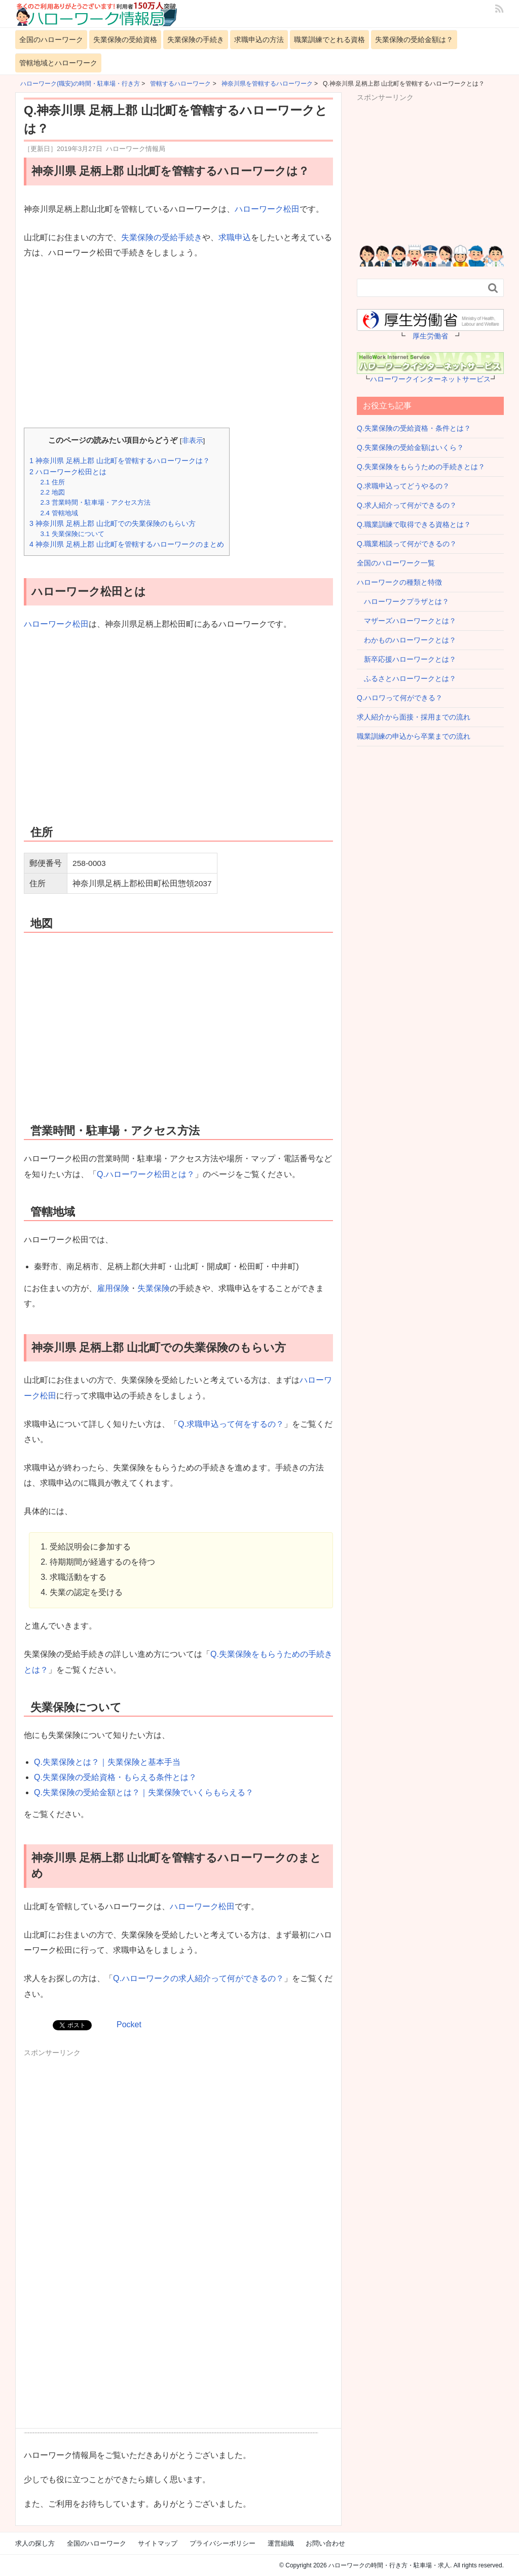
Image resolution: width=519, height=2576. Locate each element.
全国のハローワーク (51, 39)
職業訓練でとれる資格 (329, 39)
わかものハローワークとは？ (406, 640)
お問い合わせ (325, 2543)
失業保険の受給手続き (161, 237)
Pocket (129, 2024)
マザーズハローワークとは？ (406, 621)
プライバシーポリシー (222, 2543)
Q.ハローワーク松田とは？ (146, 1174)
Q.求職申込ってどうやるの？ (403, 486)
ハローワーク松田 (267, 209)
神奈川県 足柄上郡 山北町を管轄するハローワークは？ (119, 461)
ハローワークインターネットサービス (430, 379)
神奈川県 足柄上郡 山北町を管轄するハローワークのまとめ (126, 544)
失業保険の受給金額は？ (414, 39)
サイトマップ (157, 2543)
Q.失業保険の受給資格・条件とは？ (414, 428)
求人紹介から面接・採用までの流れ (413, 717)
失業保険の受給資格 (125, 39)
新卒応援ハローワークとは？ (406, 659)
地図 (52, 492)
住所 (52, 482)
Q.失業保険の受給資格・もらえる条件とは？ (115, 1777)
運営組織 (281, 2543)
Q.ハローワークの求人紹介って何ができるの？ (198, 1978)
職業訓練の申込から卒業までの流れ (413, 736)
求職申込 (234, 237)
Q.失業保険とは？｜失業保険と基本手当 (107, 1762)
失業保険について (72, 534)
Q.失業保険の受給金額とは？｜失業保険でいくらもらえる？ (143, 1792)
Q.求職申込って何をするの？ (231, 1424)
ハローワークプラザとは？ (403, 601)
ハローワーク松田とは (67, 472)
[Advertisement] (178, 344)
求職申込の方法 (259, 39)
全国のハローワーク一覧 (396, 563)
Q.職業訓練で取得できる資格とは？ (414, 524)
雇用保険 (113, 1288)
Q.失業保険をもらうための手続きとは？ (421, 467)
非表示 (192, 440)
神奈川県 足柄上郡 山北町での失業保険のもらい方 (112, 523)
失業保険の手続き (195, 39)
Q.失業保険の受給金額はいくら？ (410, 447)
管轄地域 (59, 513)
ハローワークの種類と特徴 (399, 582)
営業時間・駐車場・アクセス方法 (95, 502)
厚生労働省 (430, 336)
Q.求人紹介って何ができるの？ (407, 505)
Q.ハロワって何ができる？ (399, 698)
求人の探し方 (35, 2543)
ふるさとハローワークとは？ (406, 678)
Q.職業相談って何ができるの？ (407, 544)
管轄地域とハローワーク (58, 63)
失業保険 (153, 1288)
